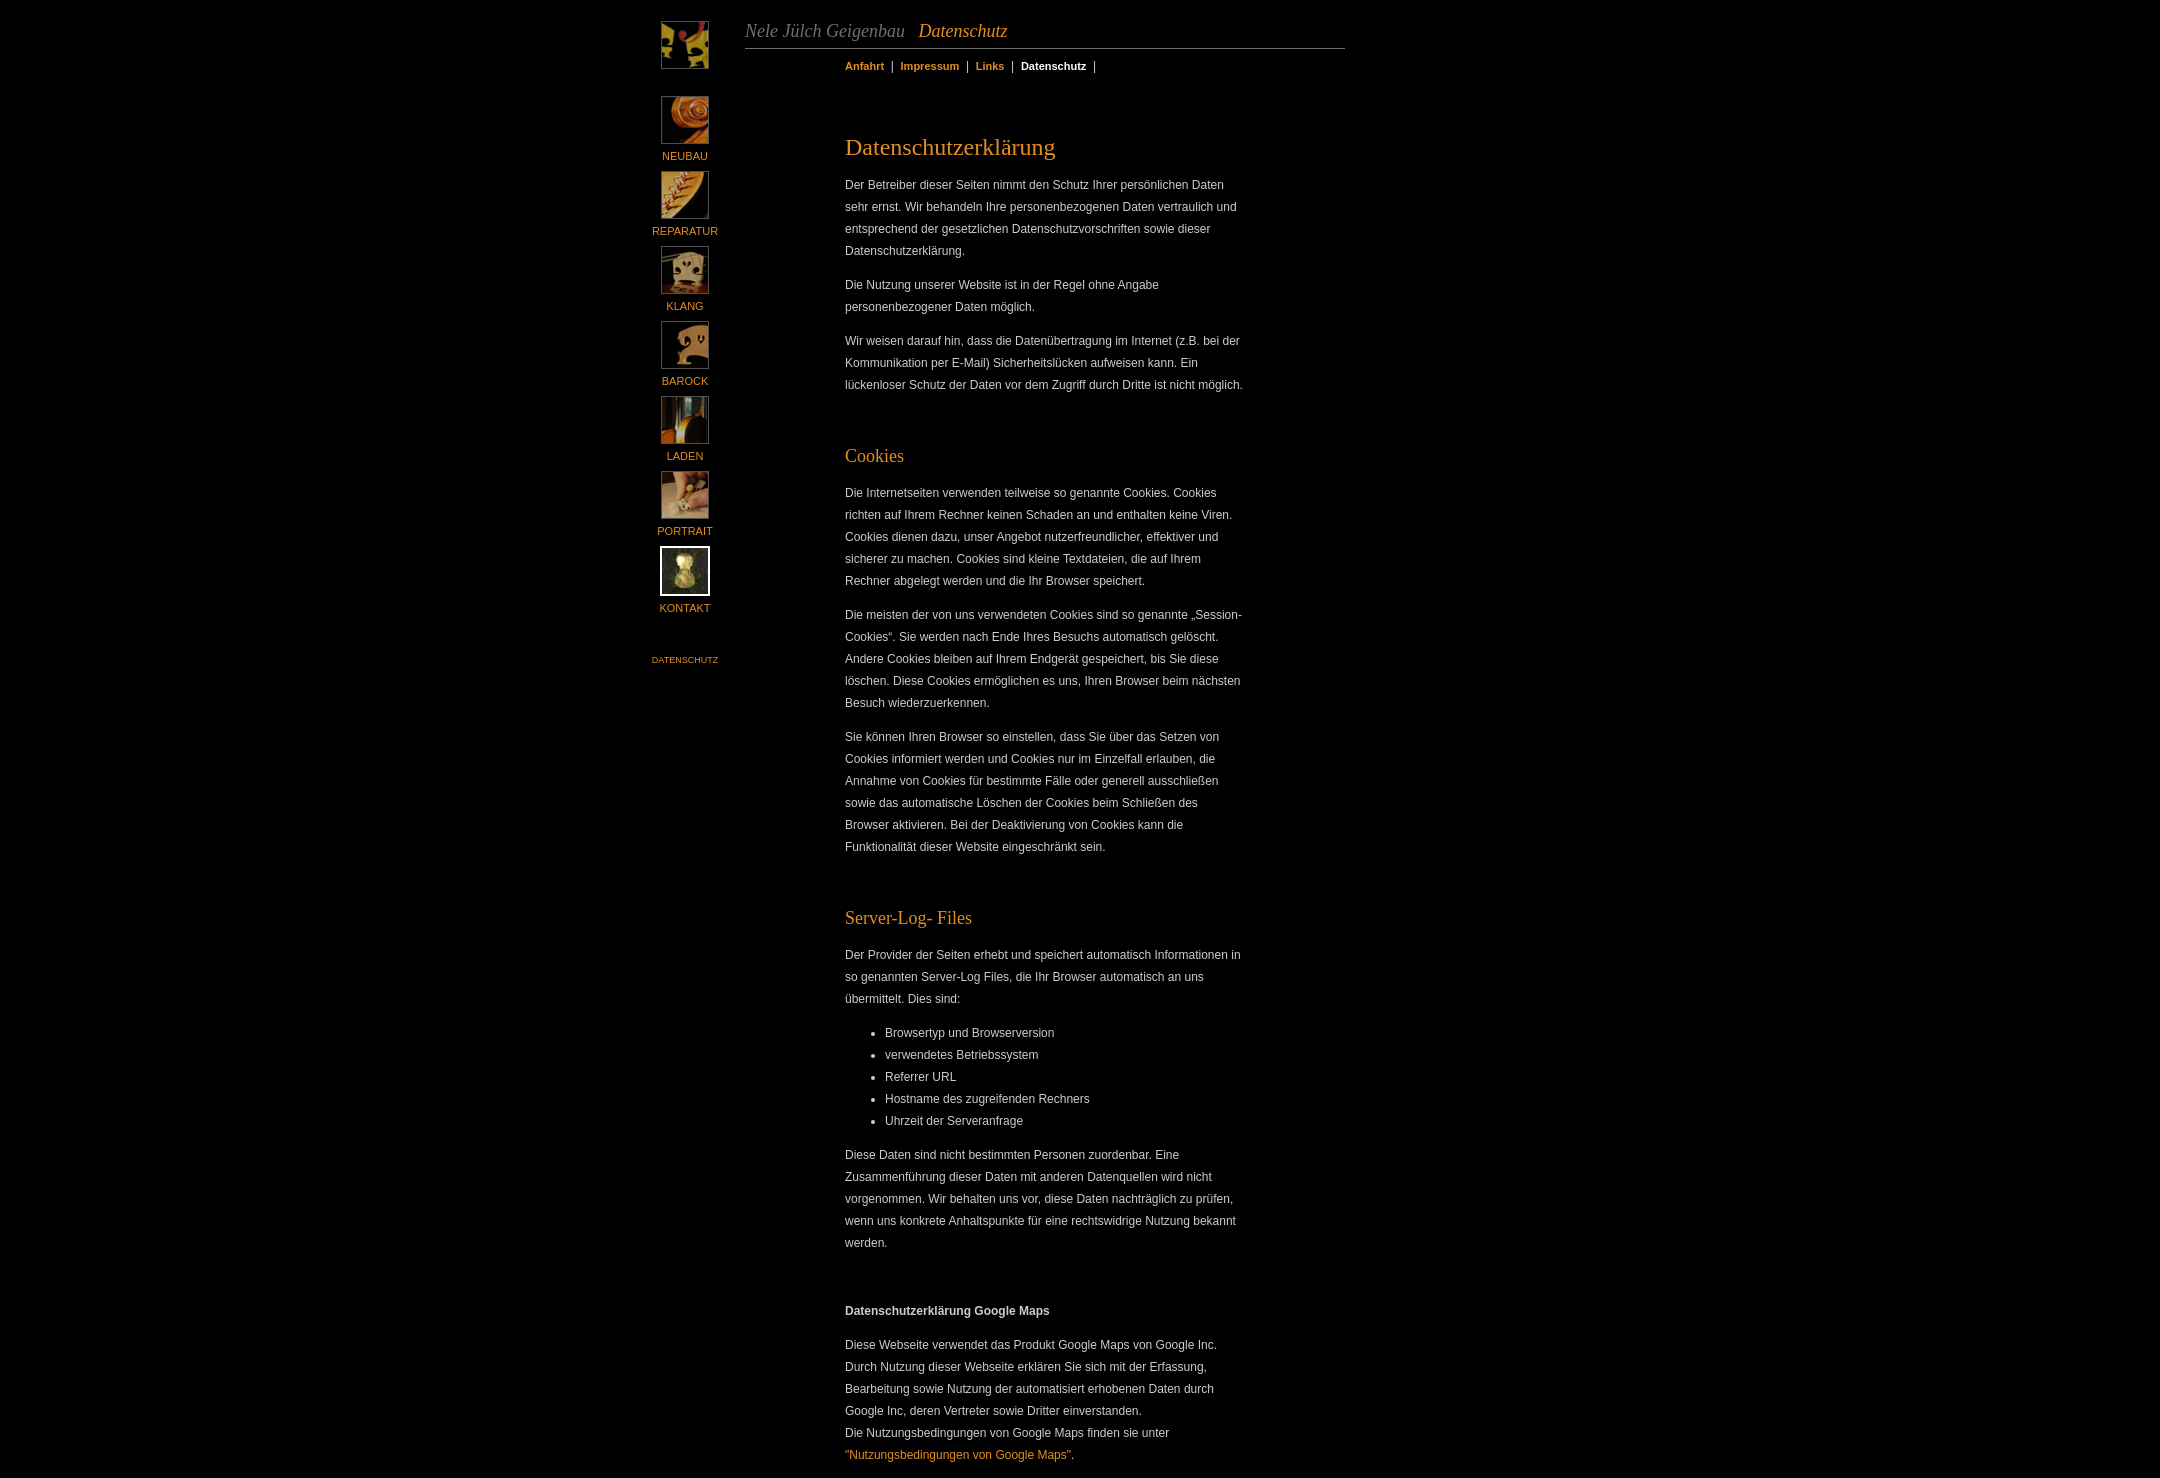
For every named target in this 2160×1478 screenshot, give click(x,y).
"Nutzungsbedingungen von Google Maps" (958, 1455)
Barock (685, 381)
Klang (684, 306)
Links (990, 66)
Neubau (685, 156)
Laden (685, 456)
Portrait (684, 531)
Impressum (930, 66)
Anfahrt (864, 66)
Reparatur (685, 231)
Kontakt (684, 608)
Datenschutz (685, 660)
